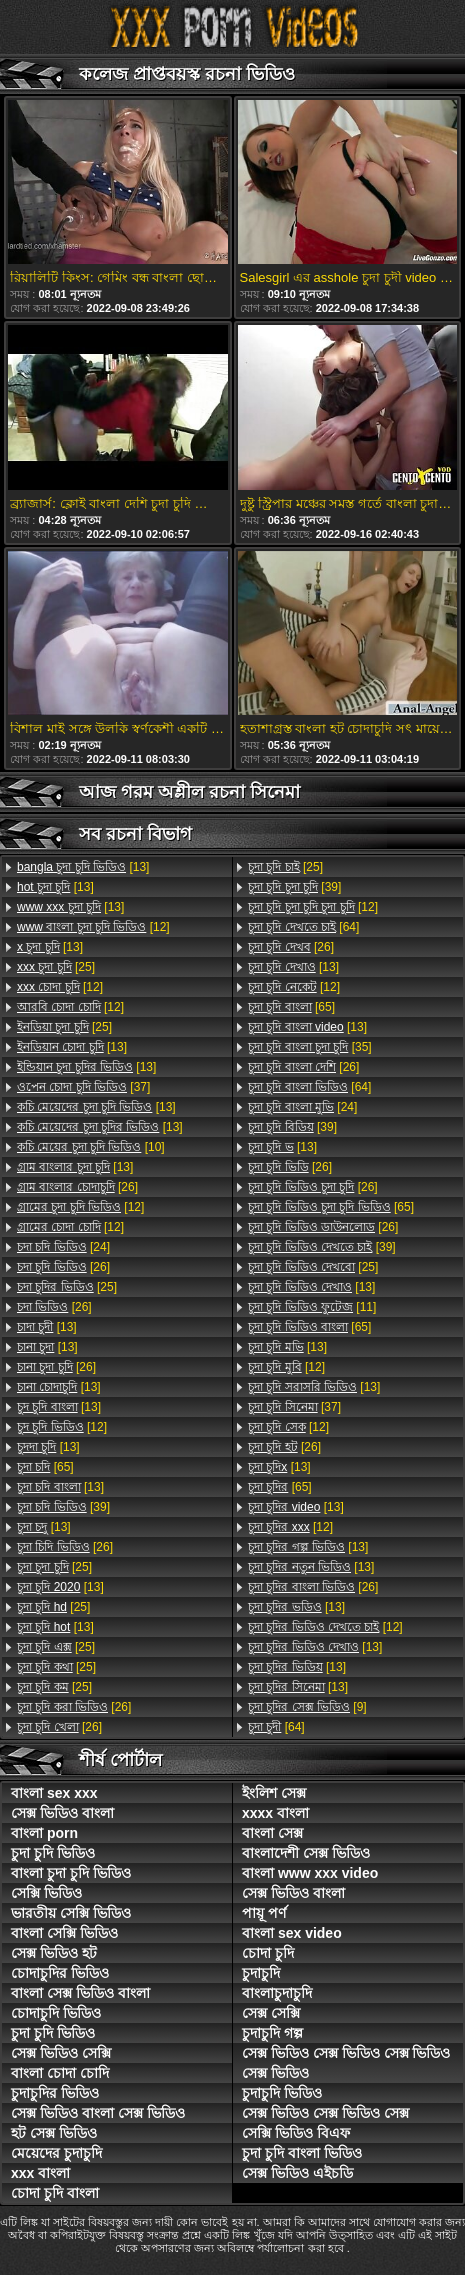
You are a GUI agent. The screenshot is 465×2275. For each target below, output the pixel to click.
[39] (63, 1507)
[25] (56, 967)
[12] (93, 927)
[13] (83, 867)
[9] (307, 1707)
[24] (63, 1247)
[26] (77, 1187)
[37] (83, 1087)
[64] (303, 927)
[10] (91, 1147)
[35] (310, 1047)
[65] (45, 1467)
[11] (312, 1307)
